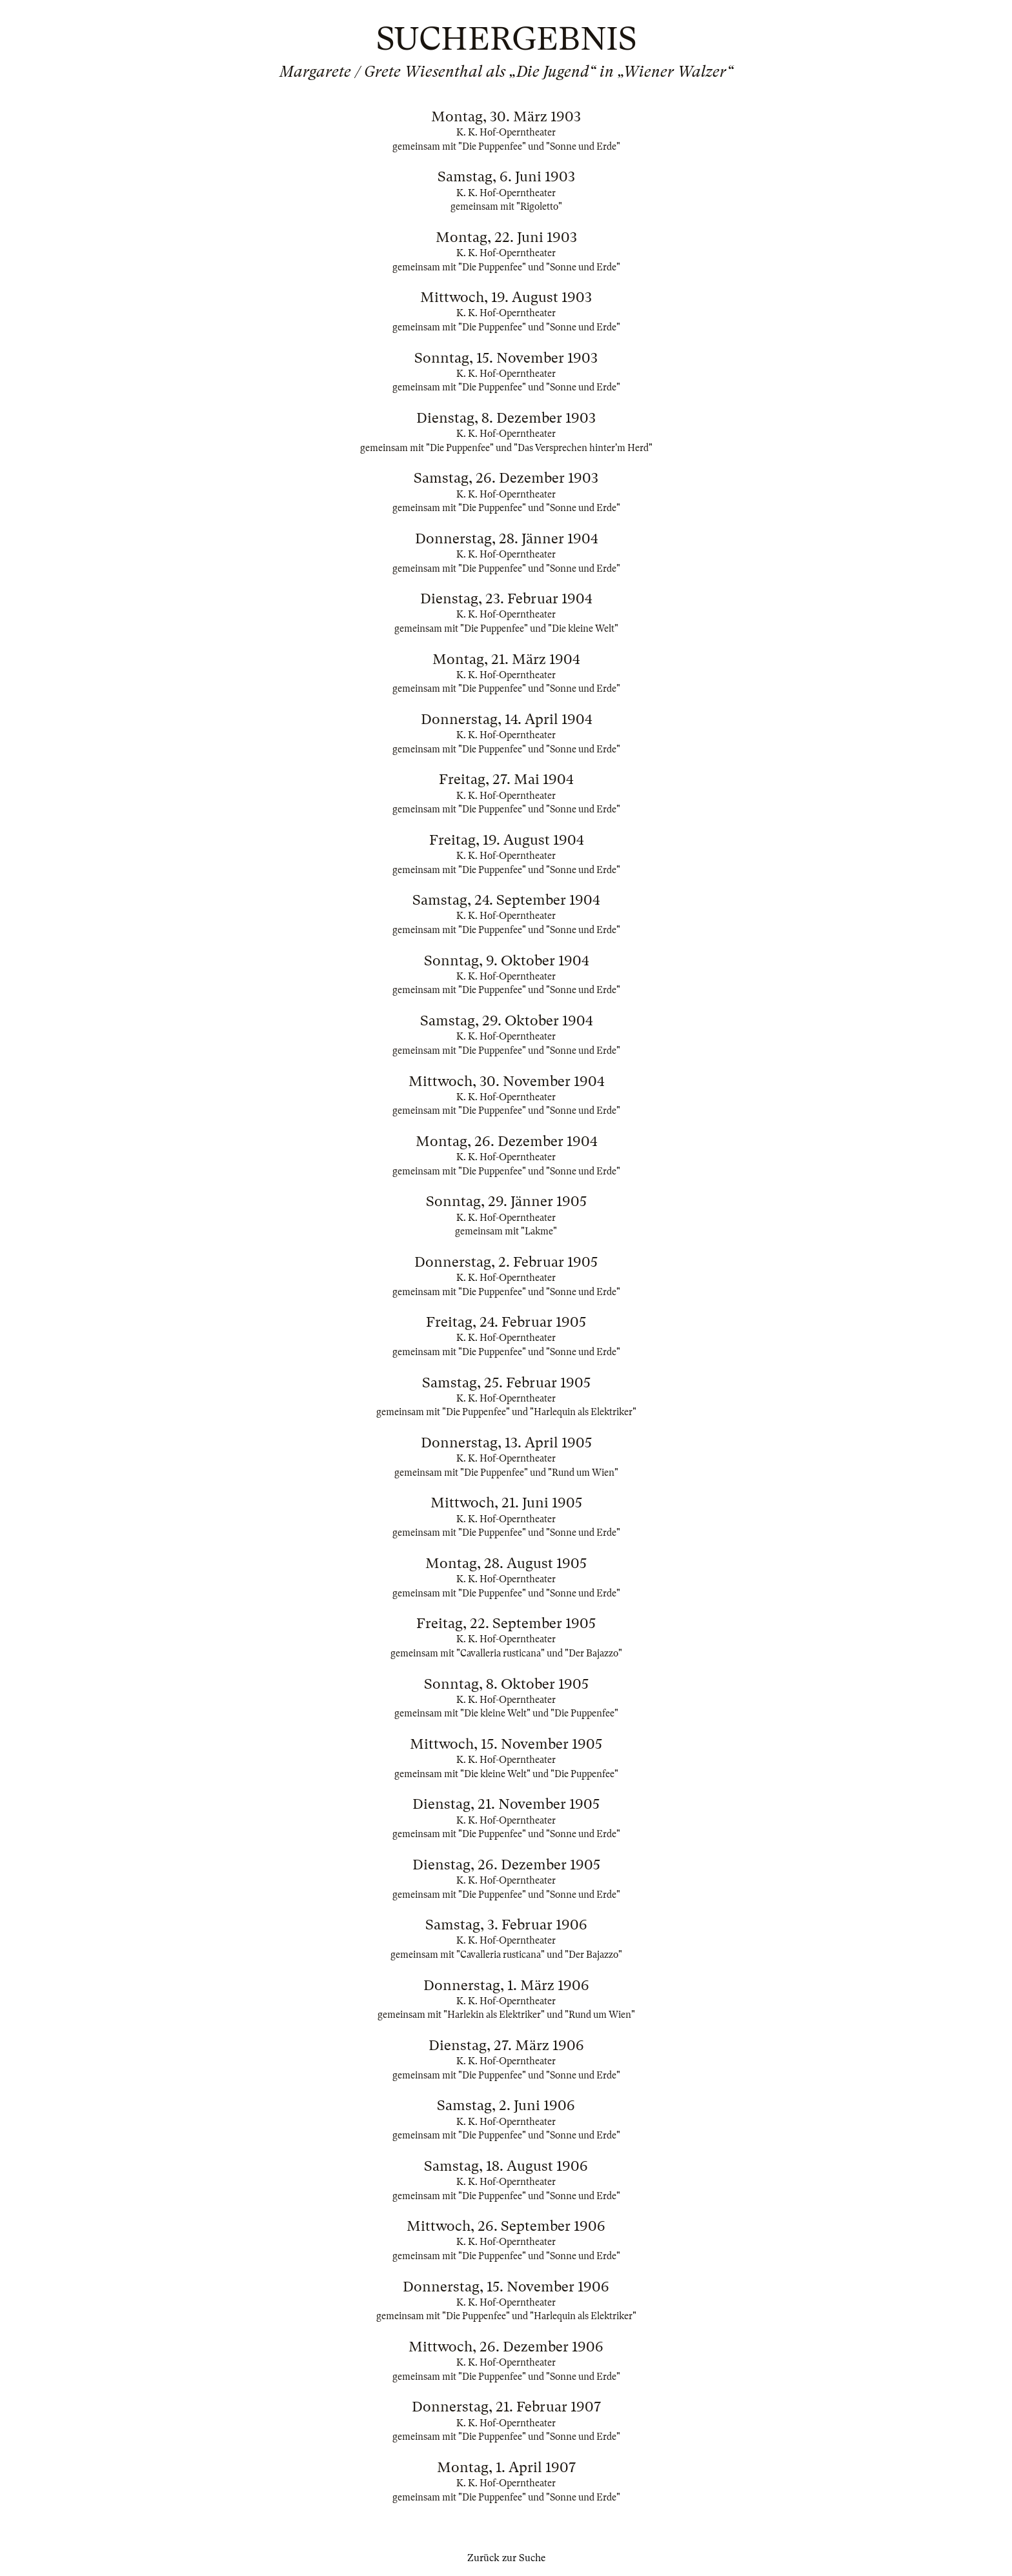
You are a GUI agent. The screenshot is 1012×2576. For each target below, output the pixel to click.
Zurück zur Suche (506, 2558)
